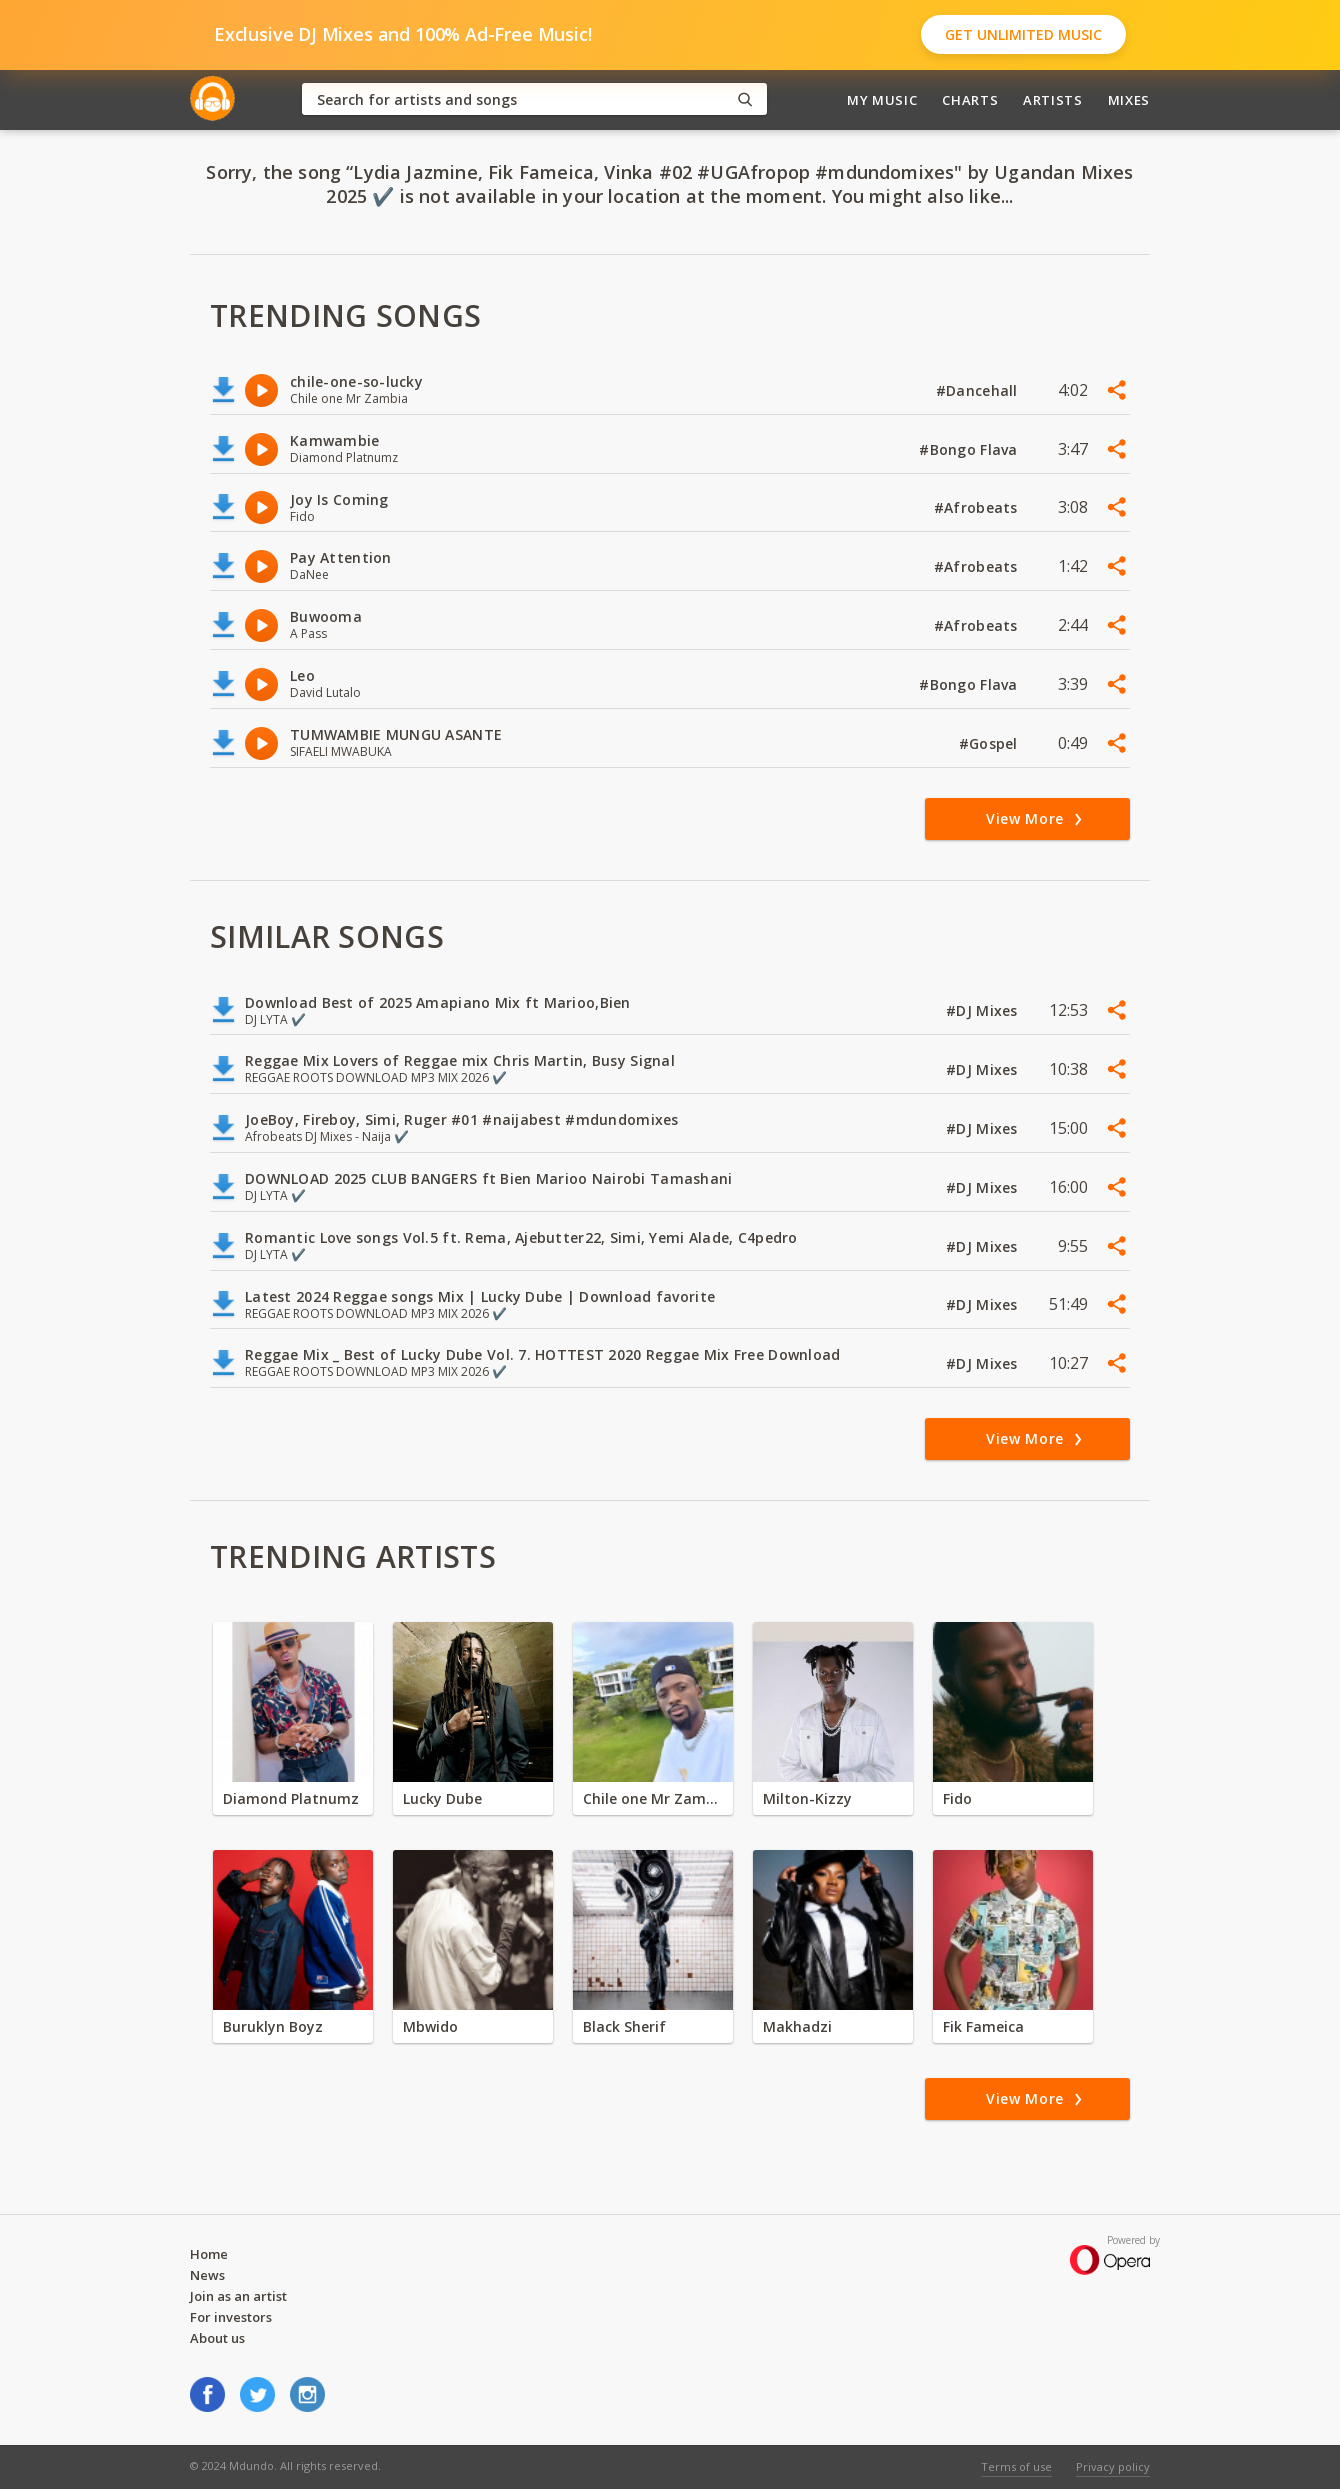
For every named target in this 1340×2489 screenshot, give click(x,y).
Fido (957, 1798)
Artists (1053, 100)
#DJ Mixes (984, 1010)
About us (217, 2338)
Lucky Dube (442, 1798)
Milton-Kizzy (807, 1798)
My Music (882, 100)
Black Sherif (624, 2026)
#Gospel (990, 743)
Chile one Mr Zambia (653, 1798)
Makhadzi (797, 2026)
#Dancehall (979, 390)
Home (209, 2254)
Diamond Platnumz (291, 1798)
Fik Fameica (983, 2026)
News (207, 2275)
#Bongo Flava (970, 449)
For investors (231, 2317)
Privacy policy (1113, 2466)
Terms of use (1016, 2466)
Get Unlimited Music (1023, 34)
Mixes (1129, 100)
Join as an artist (238, 2296)
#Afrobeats (978, 507)
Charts (970, 100)
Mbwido (430, 2026)
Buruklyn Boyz (273, 2026)
